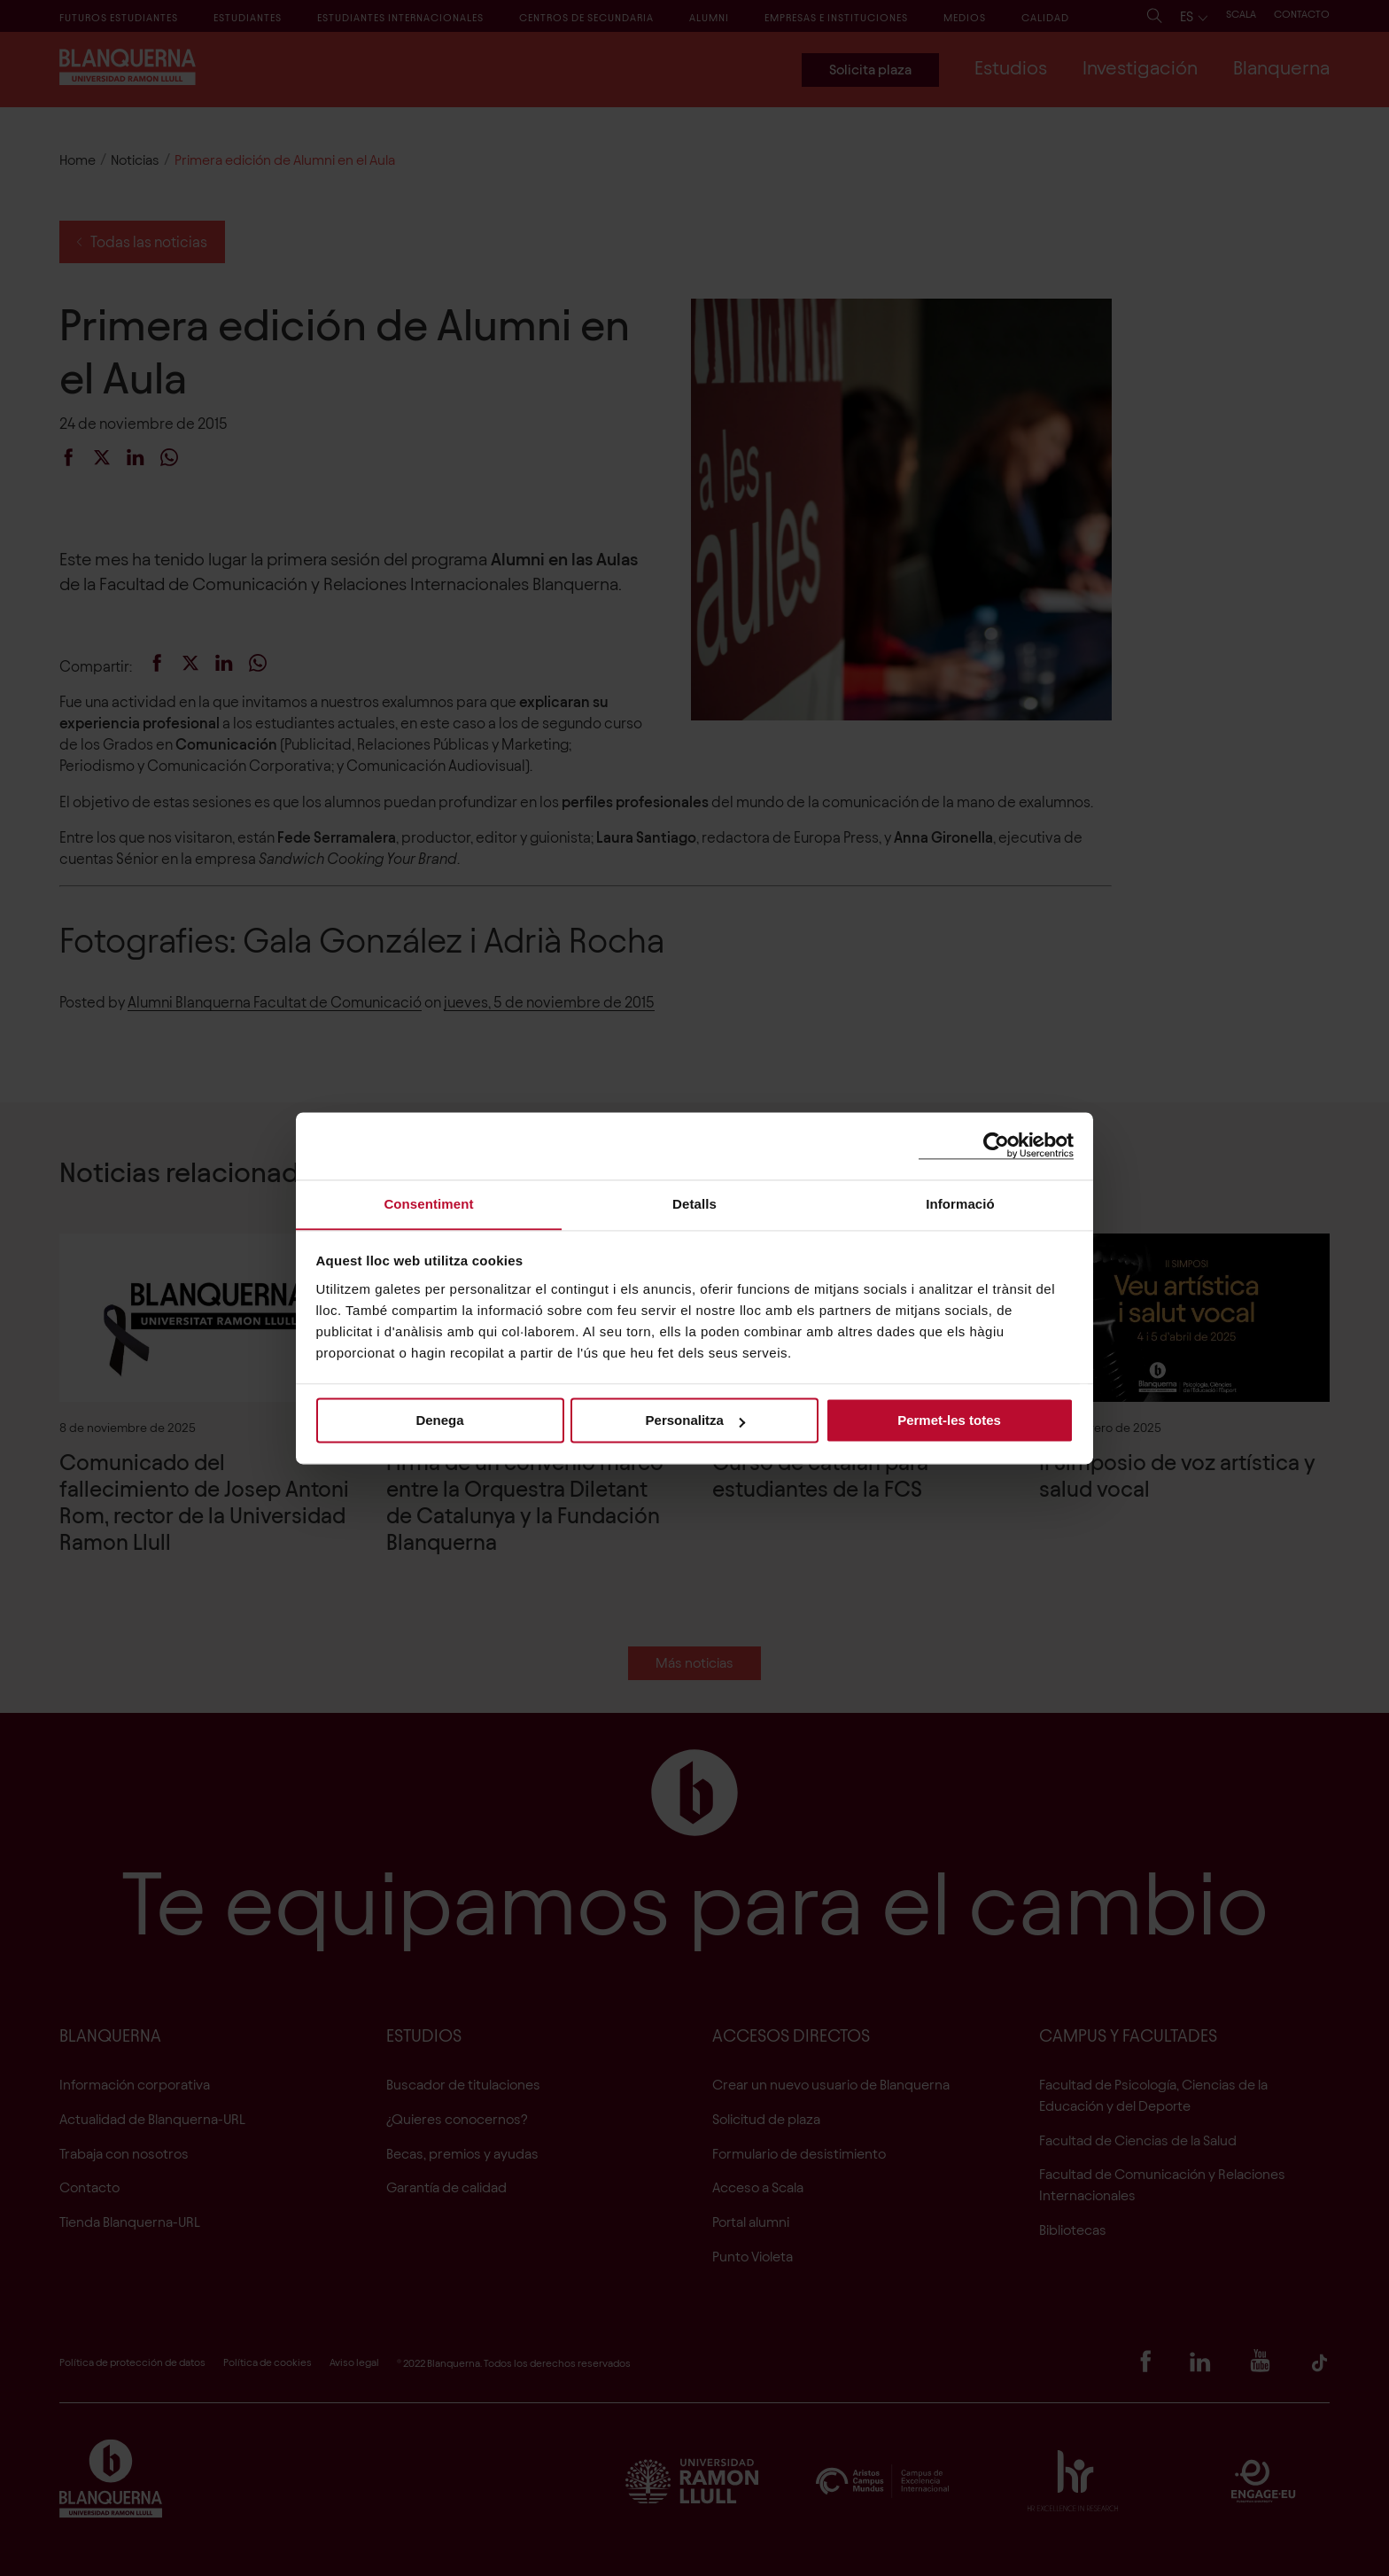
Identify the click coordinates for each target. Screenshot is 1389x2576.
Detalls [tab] (694, 1202)
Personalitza (695, 1420)
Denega (439, 1420)
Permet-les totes (949, 1420)
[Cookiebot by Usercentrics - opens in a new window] (996, 1145)
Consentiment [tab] (428, 1202)
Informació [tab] (960, 1202)
